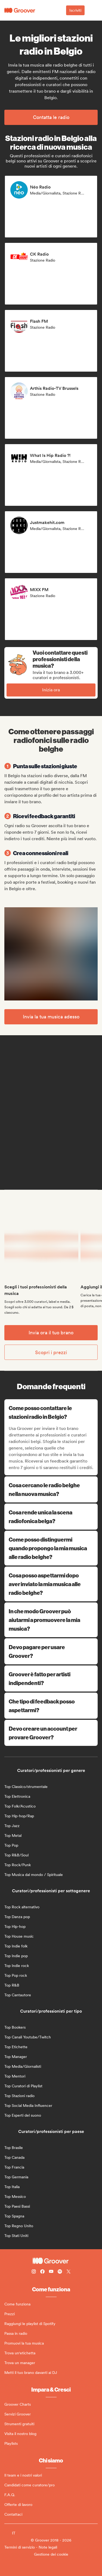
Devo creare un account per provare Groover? (51, 1732)
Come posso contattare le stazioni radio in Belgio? (51, 1412)
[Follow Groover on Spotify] (60, 2272)
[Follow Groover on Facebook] (42, 2272)
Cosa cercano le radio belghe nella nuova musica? (51, 1489)
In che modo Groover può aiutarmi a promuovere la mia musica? (51, 1620)
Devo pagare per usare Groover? (51, 1651)
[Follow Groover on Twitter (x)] (68, 2272)
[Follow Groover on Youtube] (51, 2272)
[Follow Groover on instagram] (34, 2272)
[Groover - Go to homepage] (51, 2261)
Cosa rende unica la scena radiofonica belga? (51, 1516)
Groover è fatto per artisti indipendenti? (51, 1678)
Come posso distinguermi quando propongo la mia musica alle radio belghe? (51, 1548)
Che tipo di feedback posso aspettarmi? (51, 1705)
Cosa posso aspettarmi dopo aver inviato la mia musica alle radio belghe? (51, 1584)
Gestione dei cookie (51, 2554)
